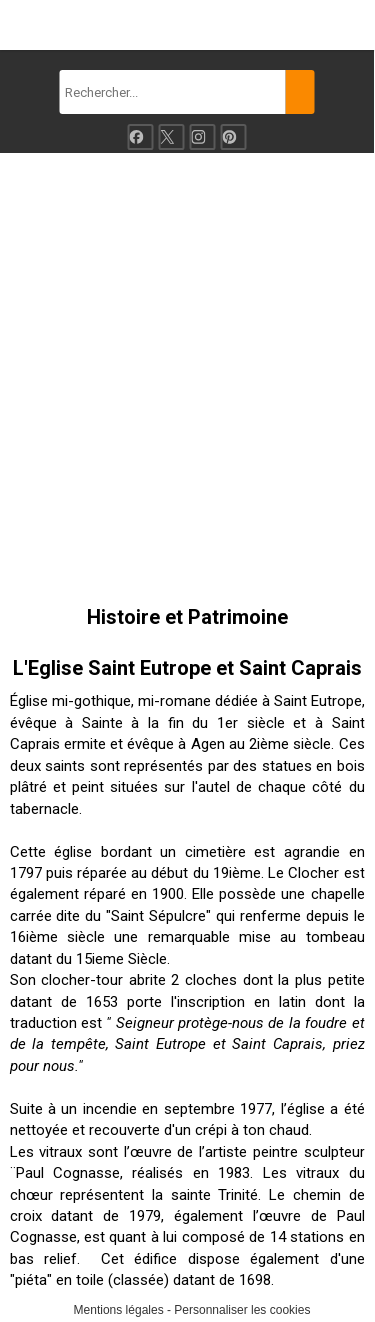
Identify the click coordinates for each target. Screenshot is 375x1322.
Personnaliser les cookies (242, 1310)
